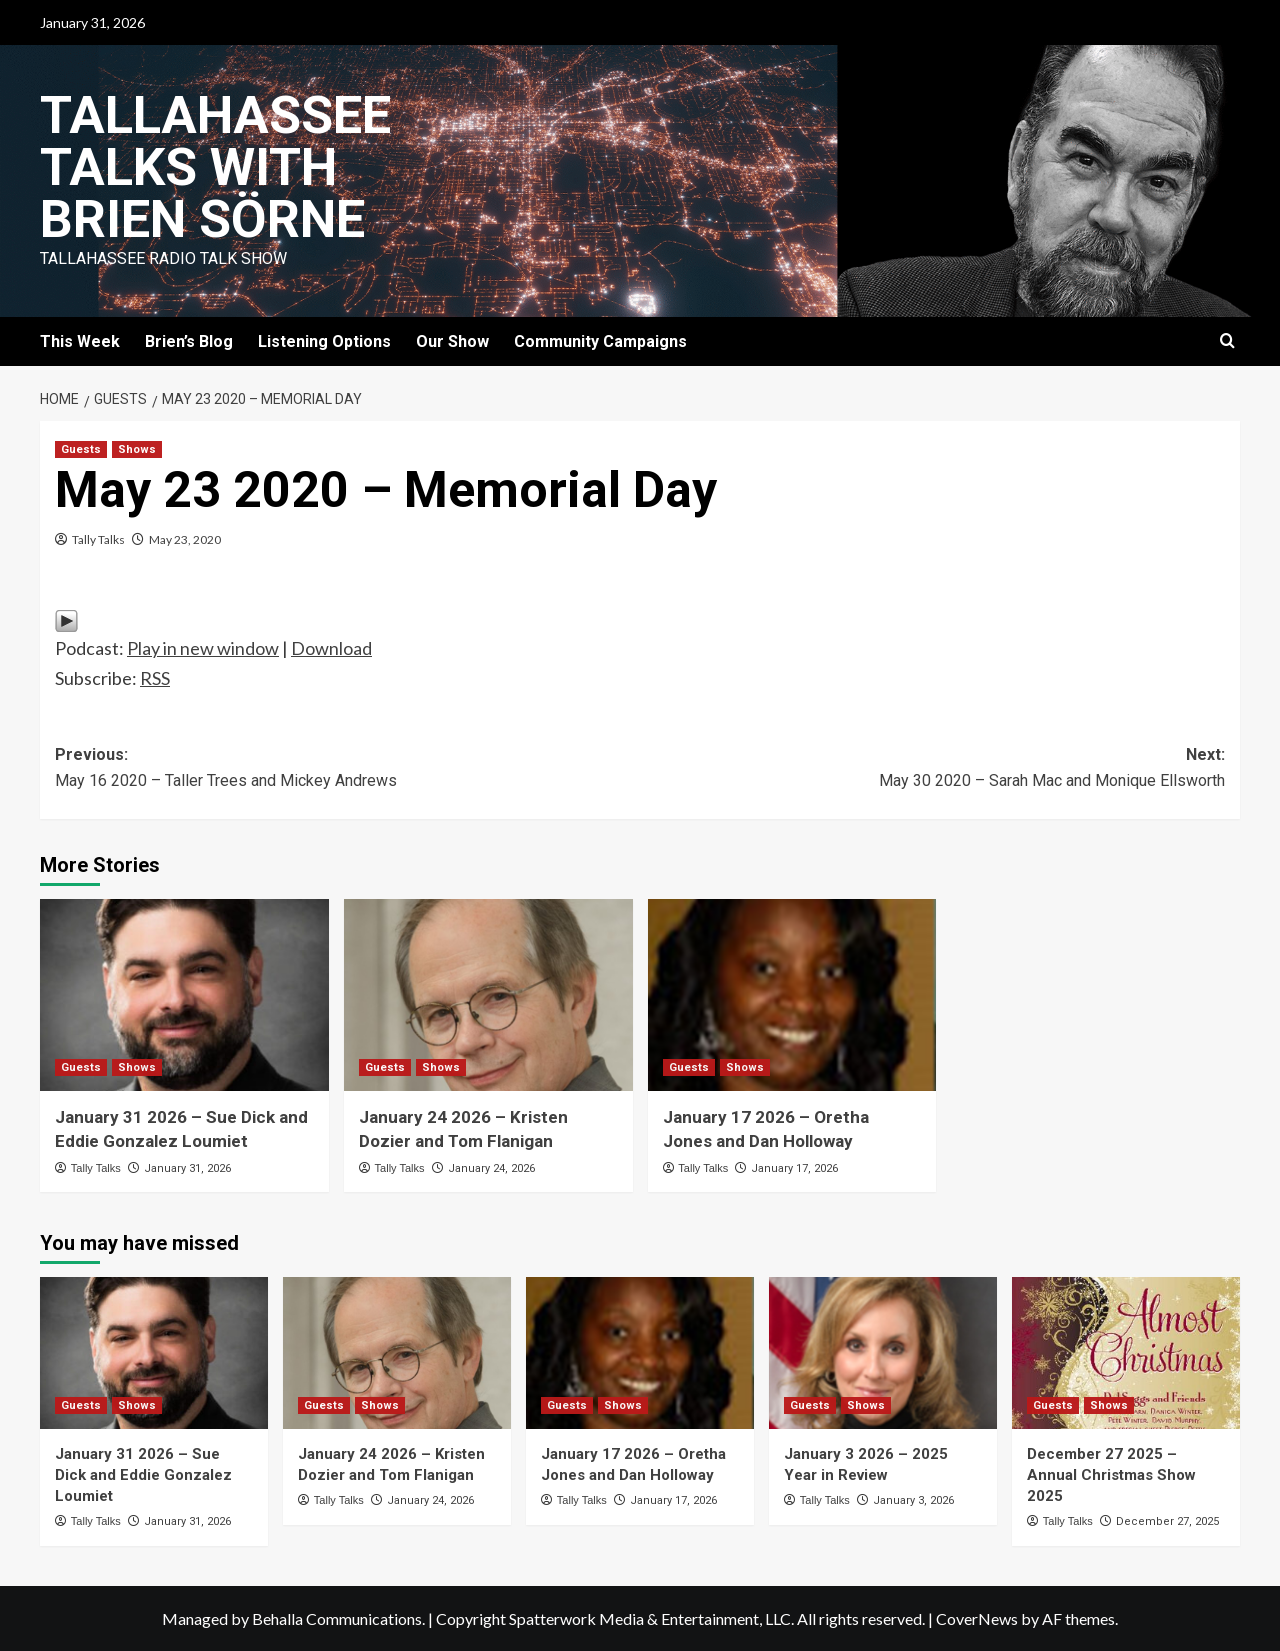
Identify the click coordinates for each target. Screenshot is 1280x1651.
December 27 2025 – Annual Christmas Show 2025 (1111, 1475)
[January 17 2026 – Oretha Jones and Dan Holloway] (792, 995)
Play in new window (203, 648)
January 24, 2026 (491, 1168)
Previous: (347, 769)
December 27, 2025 (1167, 1521)
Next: (932, 769)
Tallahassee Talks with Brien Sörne (215, 167)
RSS (155, 678)
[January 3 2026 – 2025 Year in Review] (883, 1353)
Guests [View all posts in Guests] (81, 449)
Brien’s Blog (189, 341)
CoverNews (977, 1618)
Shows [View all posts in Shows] (137, 449)
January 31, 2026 (187, 1168)
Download (331, 648)
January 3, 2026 (913, 1500)
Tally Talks (98, 539)
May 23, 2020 (185, 539)
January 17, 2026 (794, 1168)
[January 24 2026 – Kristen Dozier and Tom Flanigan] (488, 995)
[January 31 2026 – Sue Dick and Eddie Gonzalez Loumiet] (184, 995)
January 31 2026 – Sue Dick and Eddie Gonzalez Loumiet (143, 1475)
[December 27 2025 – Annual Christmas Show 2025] (1126, 1353)
